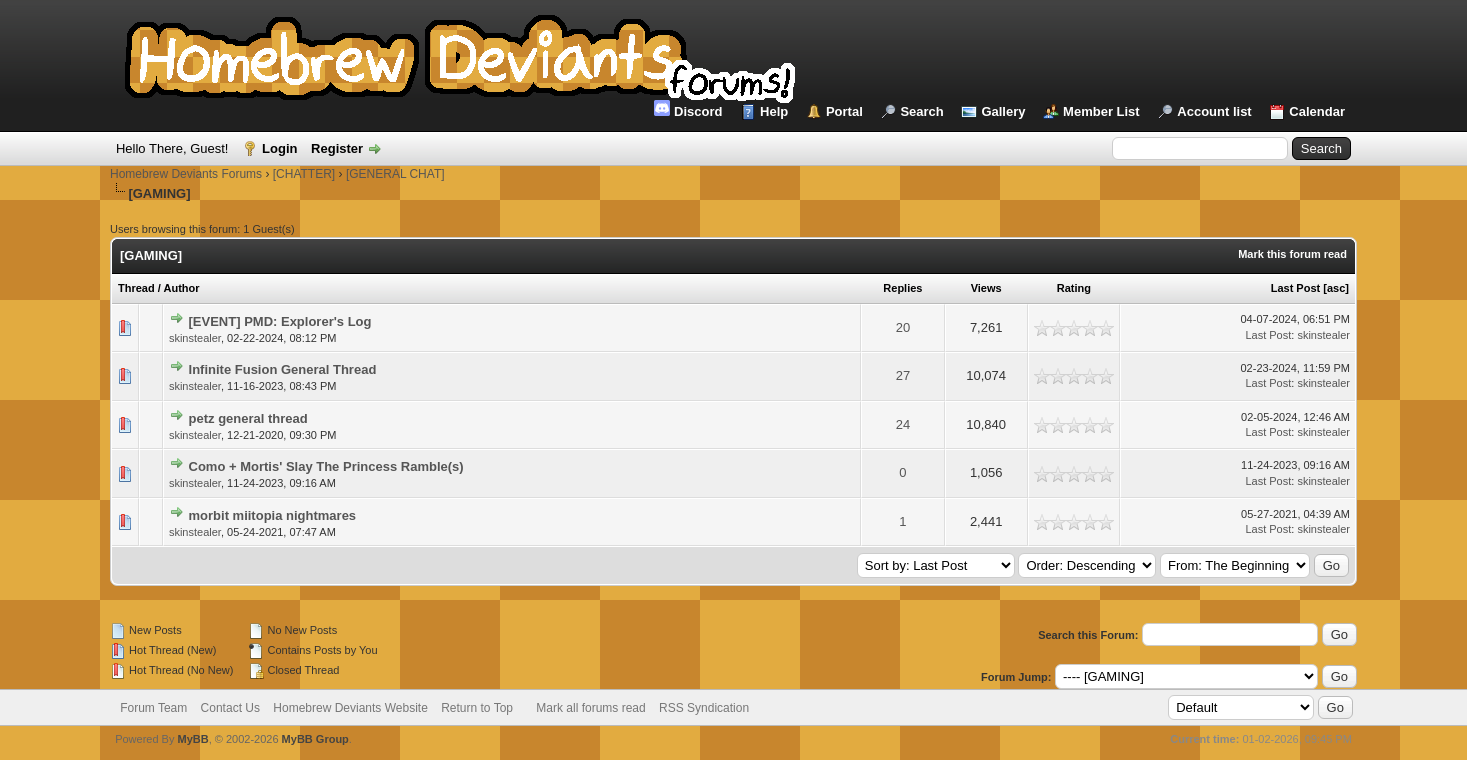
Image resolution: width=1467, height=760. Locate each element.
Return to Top (477, 708)
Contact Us (230, 708)
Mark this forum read (1292, 254)
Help (774, 111)
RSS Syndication (704, 708)
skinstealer (195, 338)
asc (1336, 288)
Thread (136, 288)
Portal (844, 111)
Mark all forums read (590, 708)
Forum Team (153, 708)
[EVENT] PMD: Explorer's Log (280, 321)
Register (337, 148)
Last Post (1296, 288)
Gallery (1003, 111)
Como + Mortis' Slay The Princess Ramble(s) (326, 466)
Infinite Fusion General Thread (283, 369)
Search (921, 111)
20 (903, 327)
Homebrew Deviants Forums (186, 174)
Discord (688, 109)
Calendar (1317, 111)
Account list (1214, 111)
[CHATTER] (304, 174)
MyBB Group (315, 739)
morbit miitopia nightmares (273, 515)
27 (903, 375)
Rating (1074, 288)
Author (181, 288)
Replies (902, 288)
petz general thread (248, 418)
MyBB (193, 739)
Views (986, 288)
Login (279, 148)
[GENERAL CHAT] (395, 174)
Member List (1101, 111)
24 (903, 424)
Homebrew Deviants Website (350, 708)
